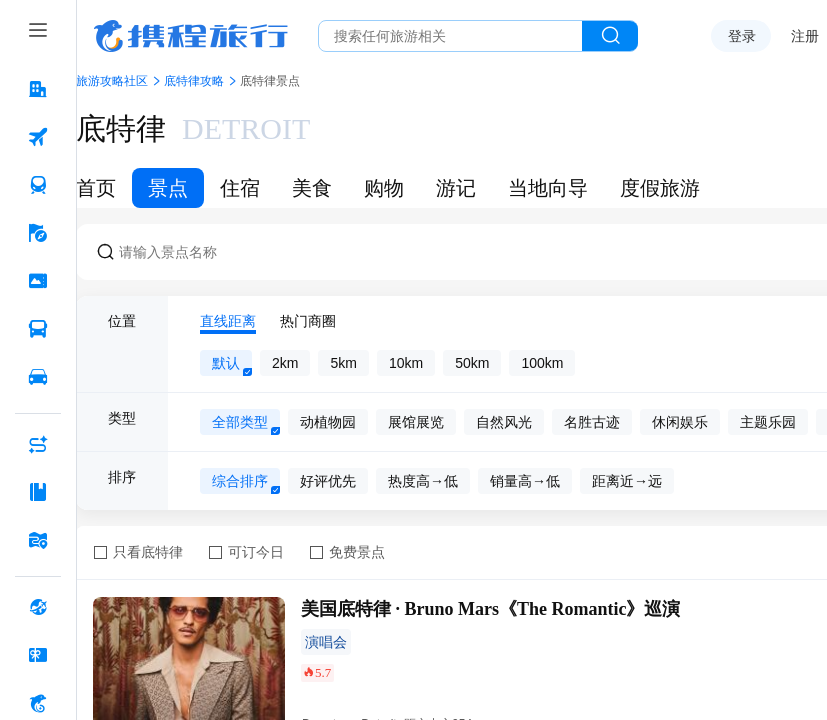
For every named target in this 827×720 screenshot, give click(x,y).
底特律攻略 (194, 81)
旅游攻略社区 (112, 81)
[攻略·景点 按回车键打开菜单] (38, 492)
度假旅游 (660, 188)
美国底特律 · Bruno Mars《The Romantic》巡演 (491, 609)
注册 (805, 36)
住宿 (240, 188)
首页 (96, 188)
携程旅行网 (191, 36)
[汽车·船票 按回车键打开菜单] (38, 329)
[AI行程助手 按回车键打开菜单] (38, 444)
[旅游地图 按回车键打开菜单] (38, 540)
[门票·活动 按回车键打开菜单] (38, 281)
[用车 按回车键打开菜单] (38, 377)
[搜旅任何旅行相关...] (450, 36)
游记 (456, 188)
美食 (312, 188)
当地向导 (548, 188)
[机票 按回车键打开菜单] (38, 137)
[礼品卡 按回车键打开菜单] (38, 655)
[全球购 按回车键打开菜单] (38, 607)
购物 (384, 188)
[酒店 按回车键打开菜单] (38, 89)
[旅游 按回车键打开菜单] (38, 233)
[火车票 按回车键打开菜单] (38, 185)
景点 (168, 188)
